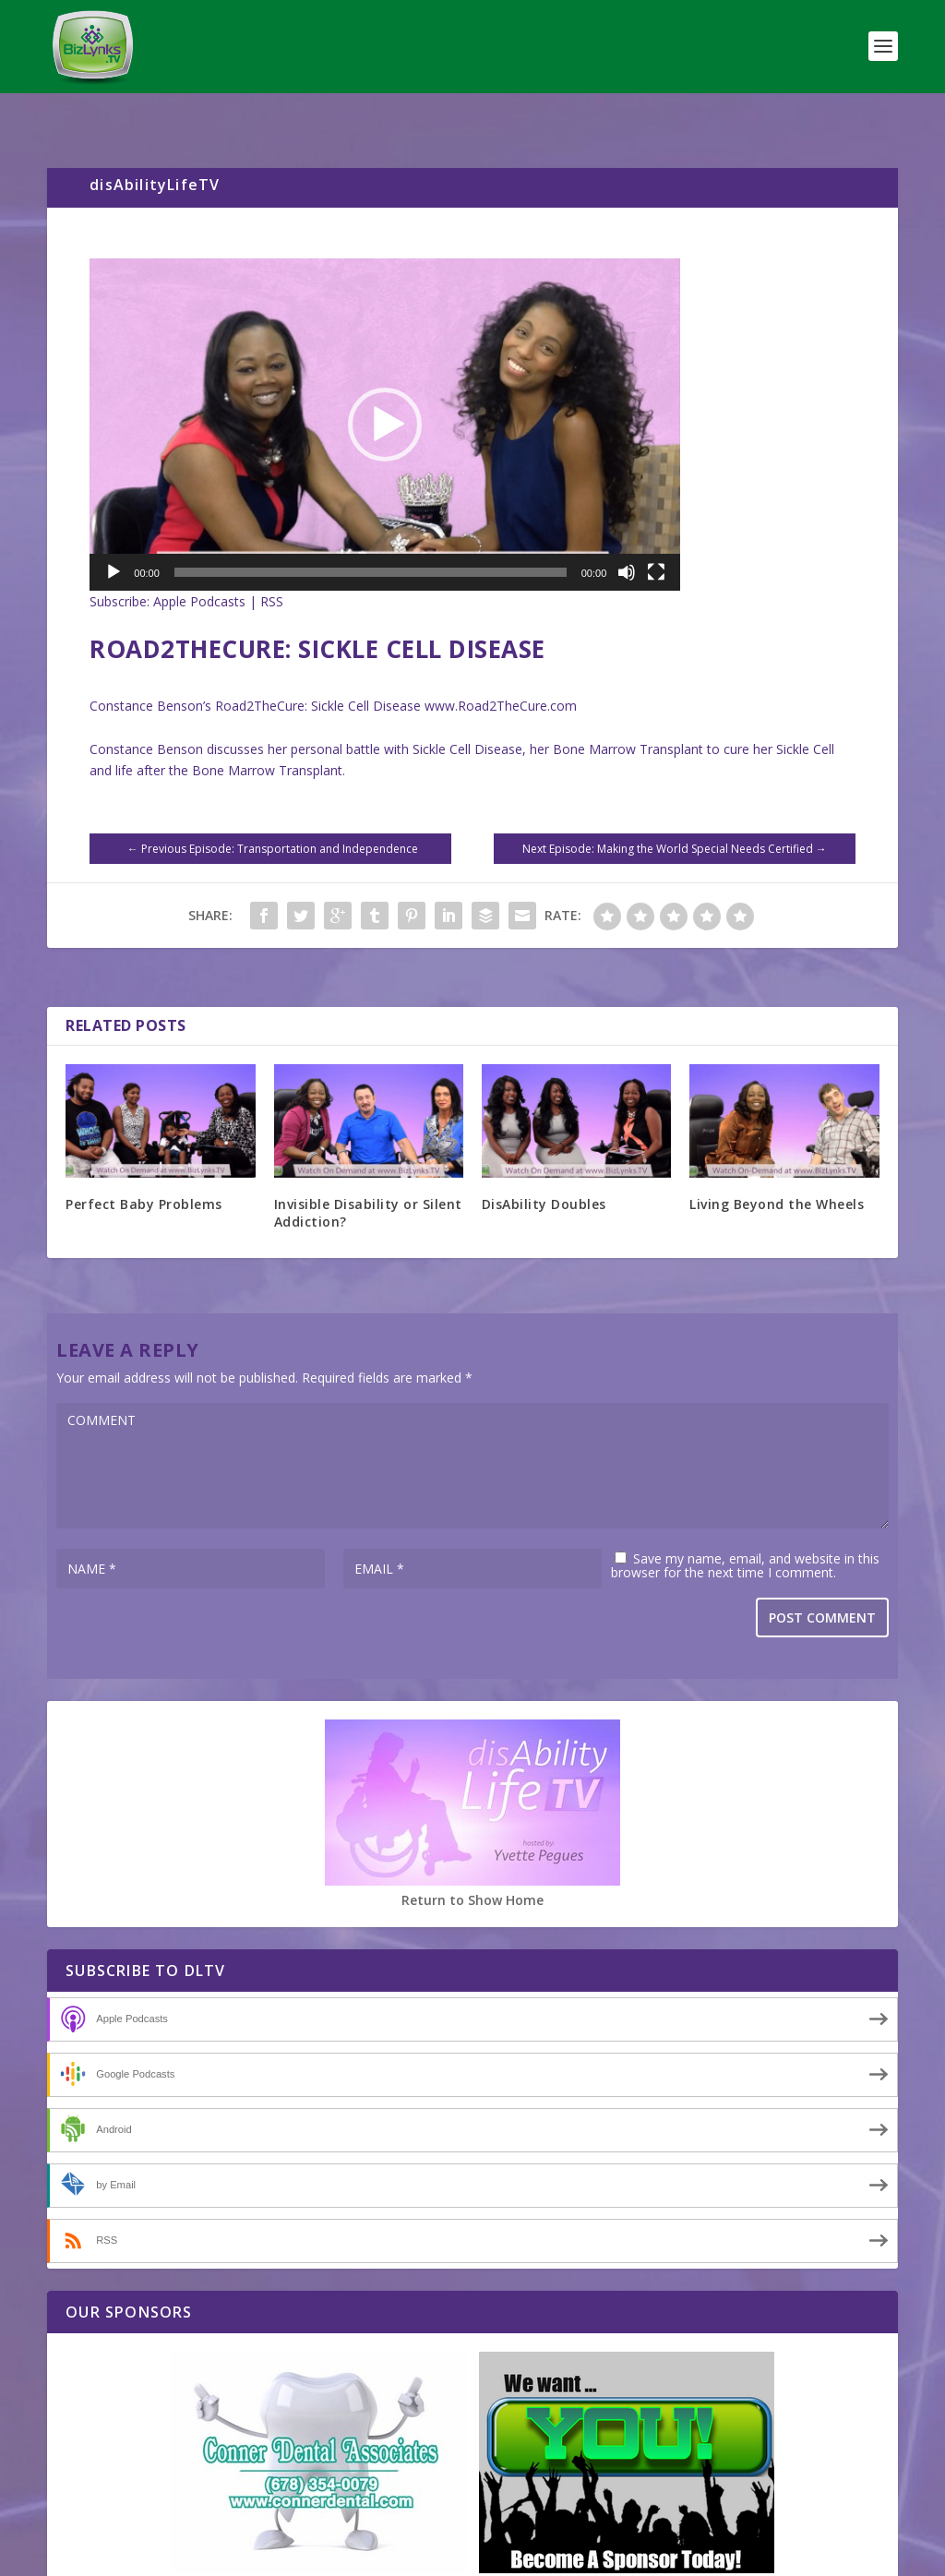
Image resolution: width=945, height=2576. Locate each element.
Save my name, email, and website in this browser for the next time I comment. (745, 1527)
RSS (271, 563)
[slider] (370, 534)
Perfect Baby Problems (144, 1166)
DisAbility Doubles (544, 1166)
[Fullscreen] (656, 534)
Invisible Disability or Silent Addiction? (368, 1174)
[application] (385, 387)
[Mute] (626, 534)
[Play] (113, 534)
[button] (385, 387)
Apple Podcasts (199, 563)
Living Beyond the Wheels (776, 1166)
